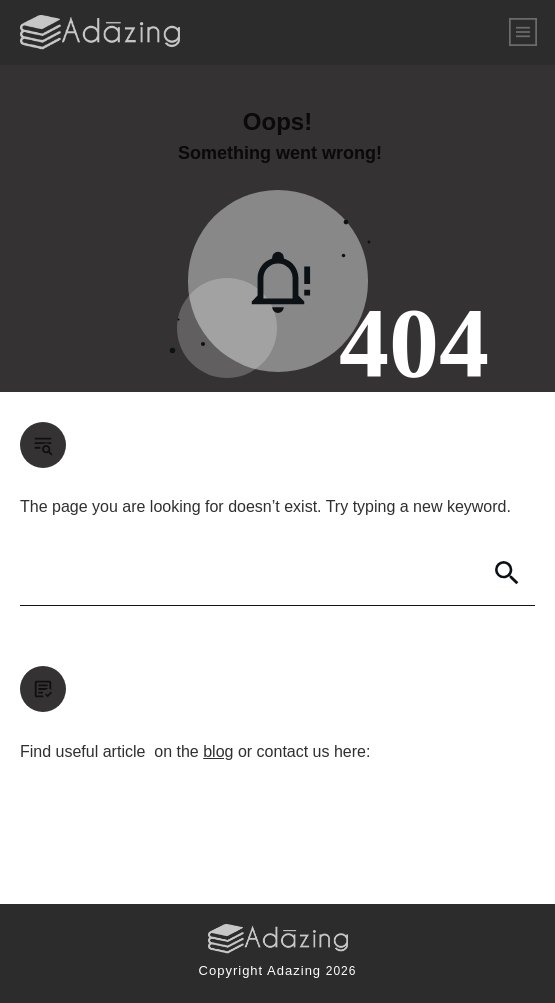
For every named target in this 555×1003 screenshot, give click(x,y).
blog (218, 751)
